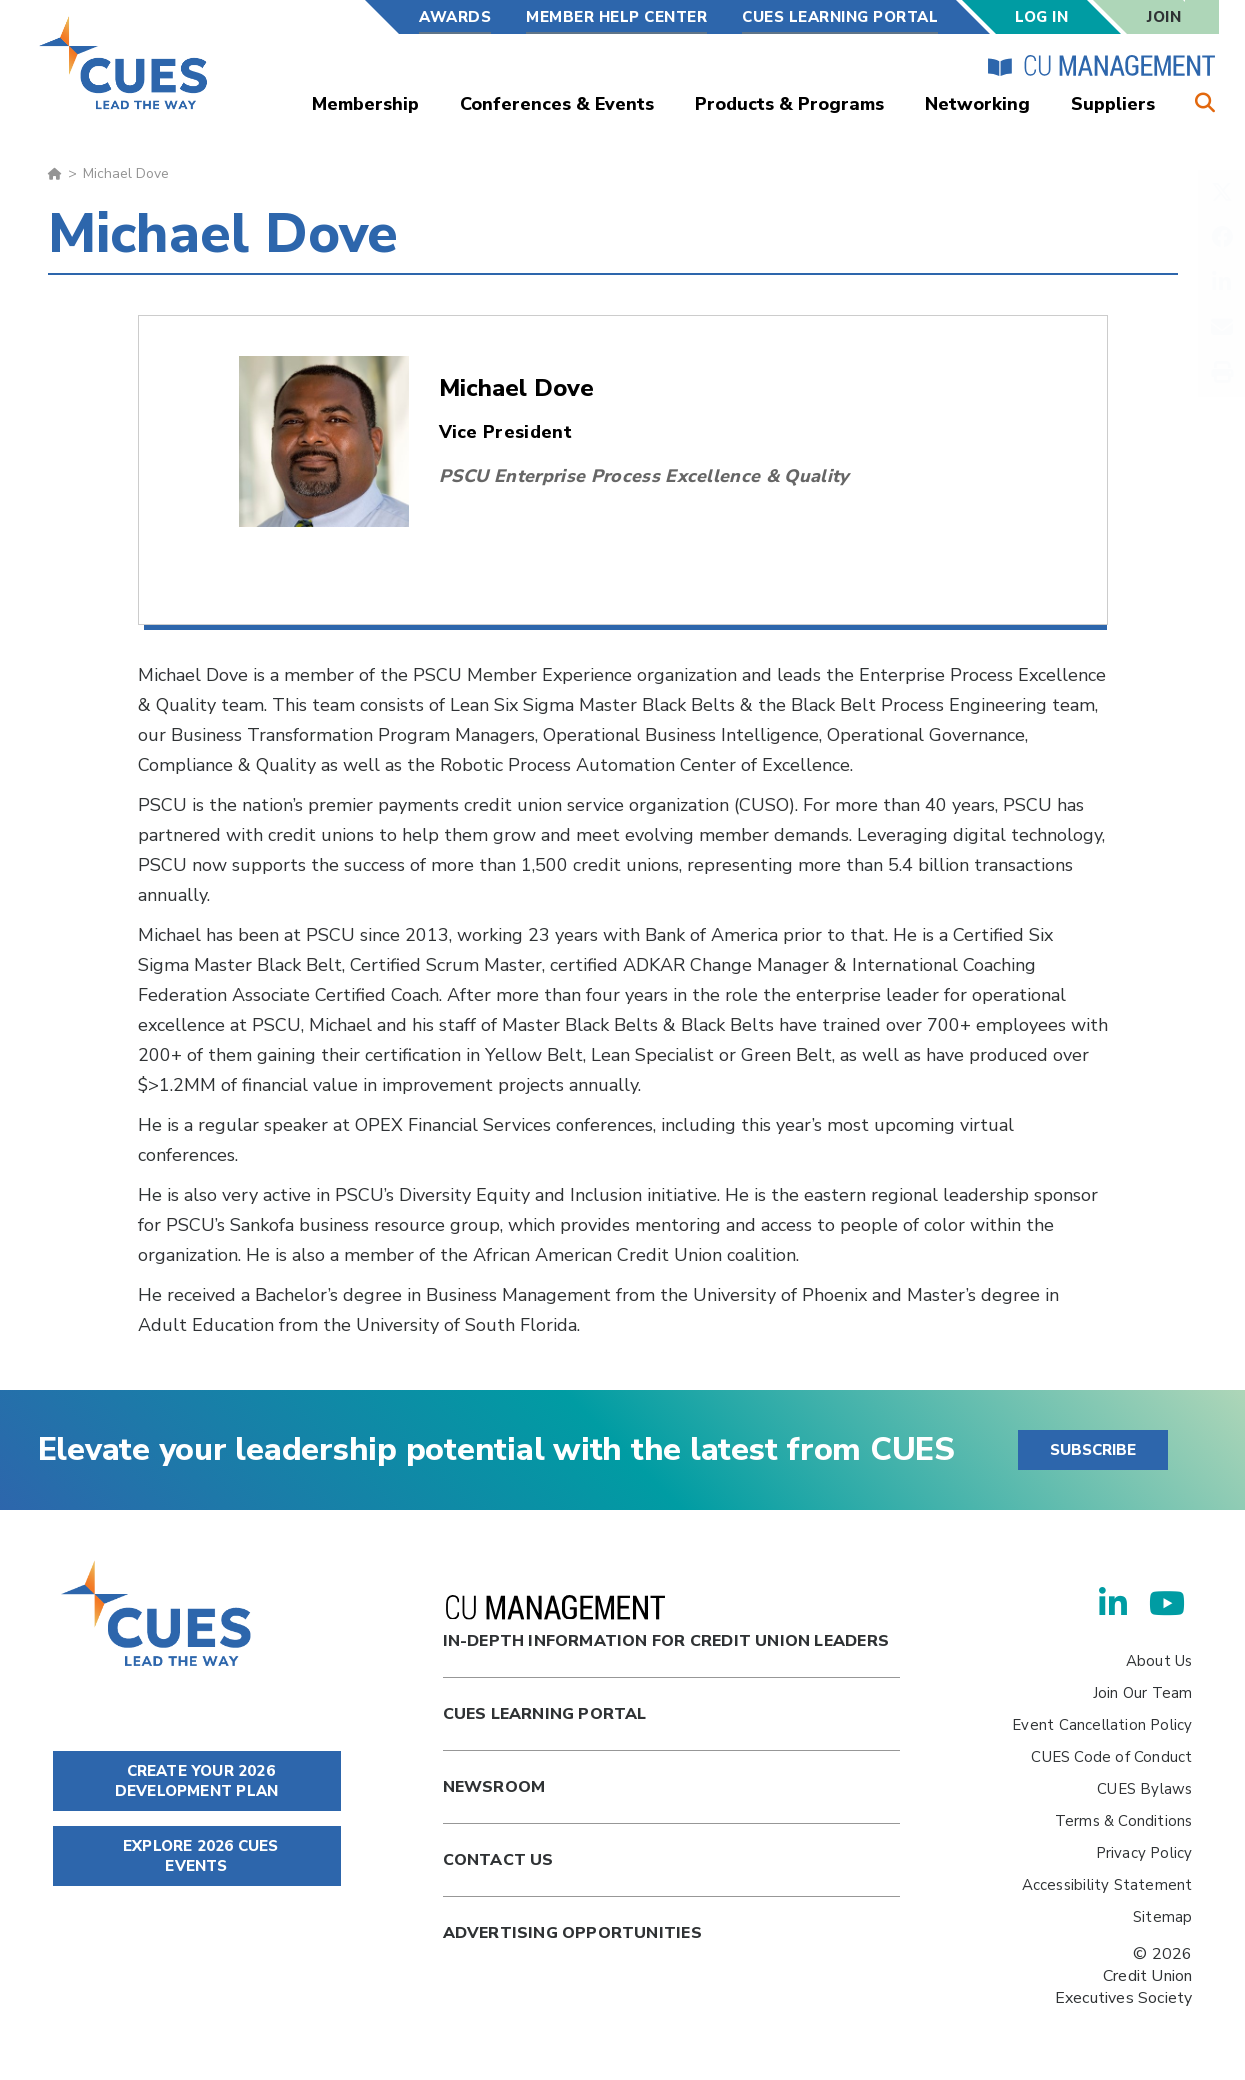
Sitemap (1162, 1917)
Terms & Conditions (1124, 1821)
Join (1164, 17)
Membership (365, 104)
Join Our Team (1143, 1693)
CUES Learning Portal (840, 17)
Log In (1041, 17)
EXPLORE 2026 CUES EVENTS (197, 1856)
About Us (1159, 1661)
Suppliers (1113, 104)
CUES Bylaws (1144, 1789)
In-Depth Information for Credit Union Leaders (666, 1623)
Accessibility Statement (1107, 1885)
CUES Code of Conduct (1111, 1757)
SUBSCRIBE (1093, 1450)
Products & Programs (789, 104)
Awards (455, 17)
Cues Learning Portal (545, 1714)
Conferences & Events (557, 104)
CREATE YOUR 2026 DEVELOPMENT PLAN (196, 1781)
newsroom (494, 1787)
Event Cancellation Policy (1102, 1725)
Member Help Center (616, 17)
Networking (977, 104)
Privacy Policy (1144, 1853)
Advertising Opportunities (572, 1933)
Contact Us (498, 1860)
